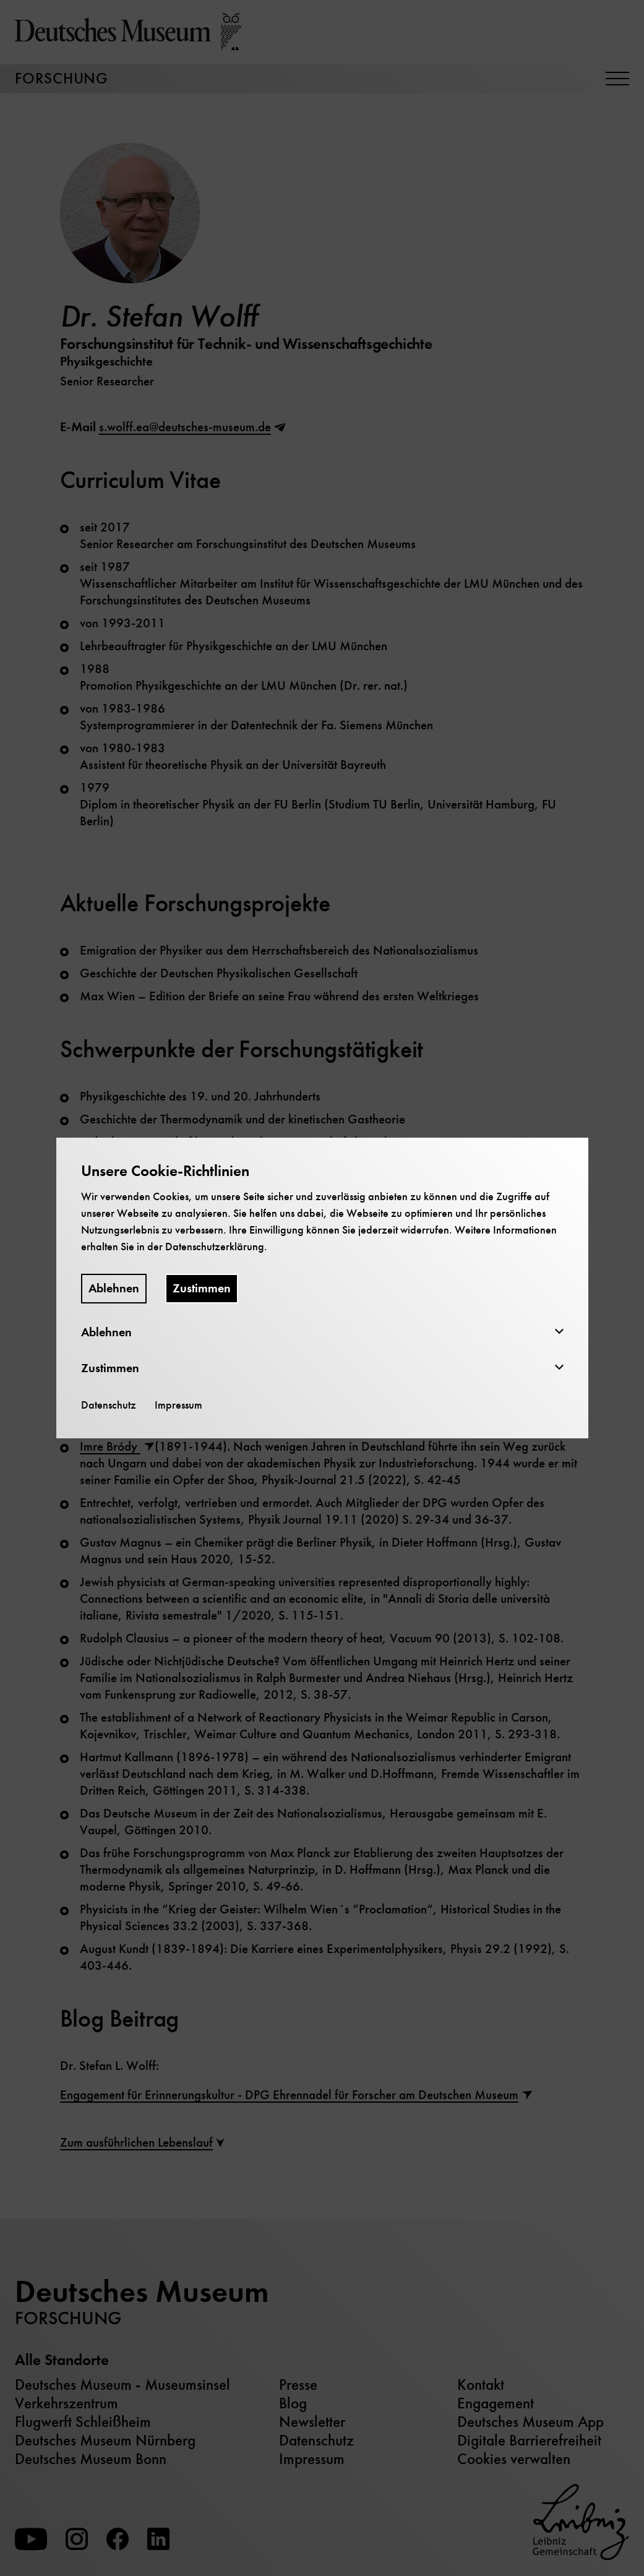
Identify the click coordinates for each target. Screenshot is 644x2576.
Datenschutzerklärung (214, 1246)
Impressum (178, 1405)
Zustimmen (202, 1288)
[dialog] (322, 1288)
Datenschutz (108, 1405)
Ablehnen (113, 1288)
